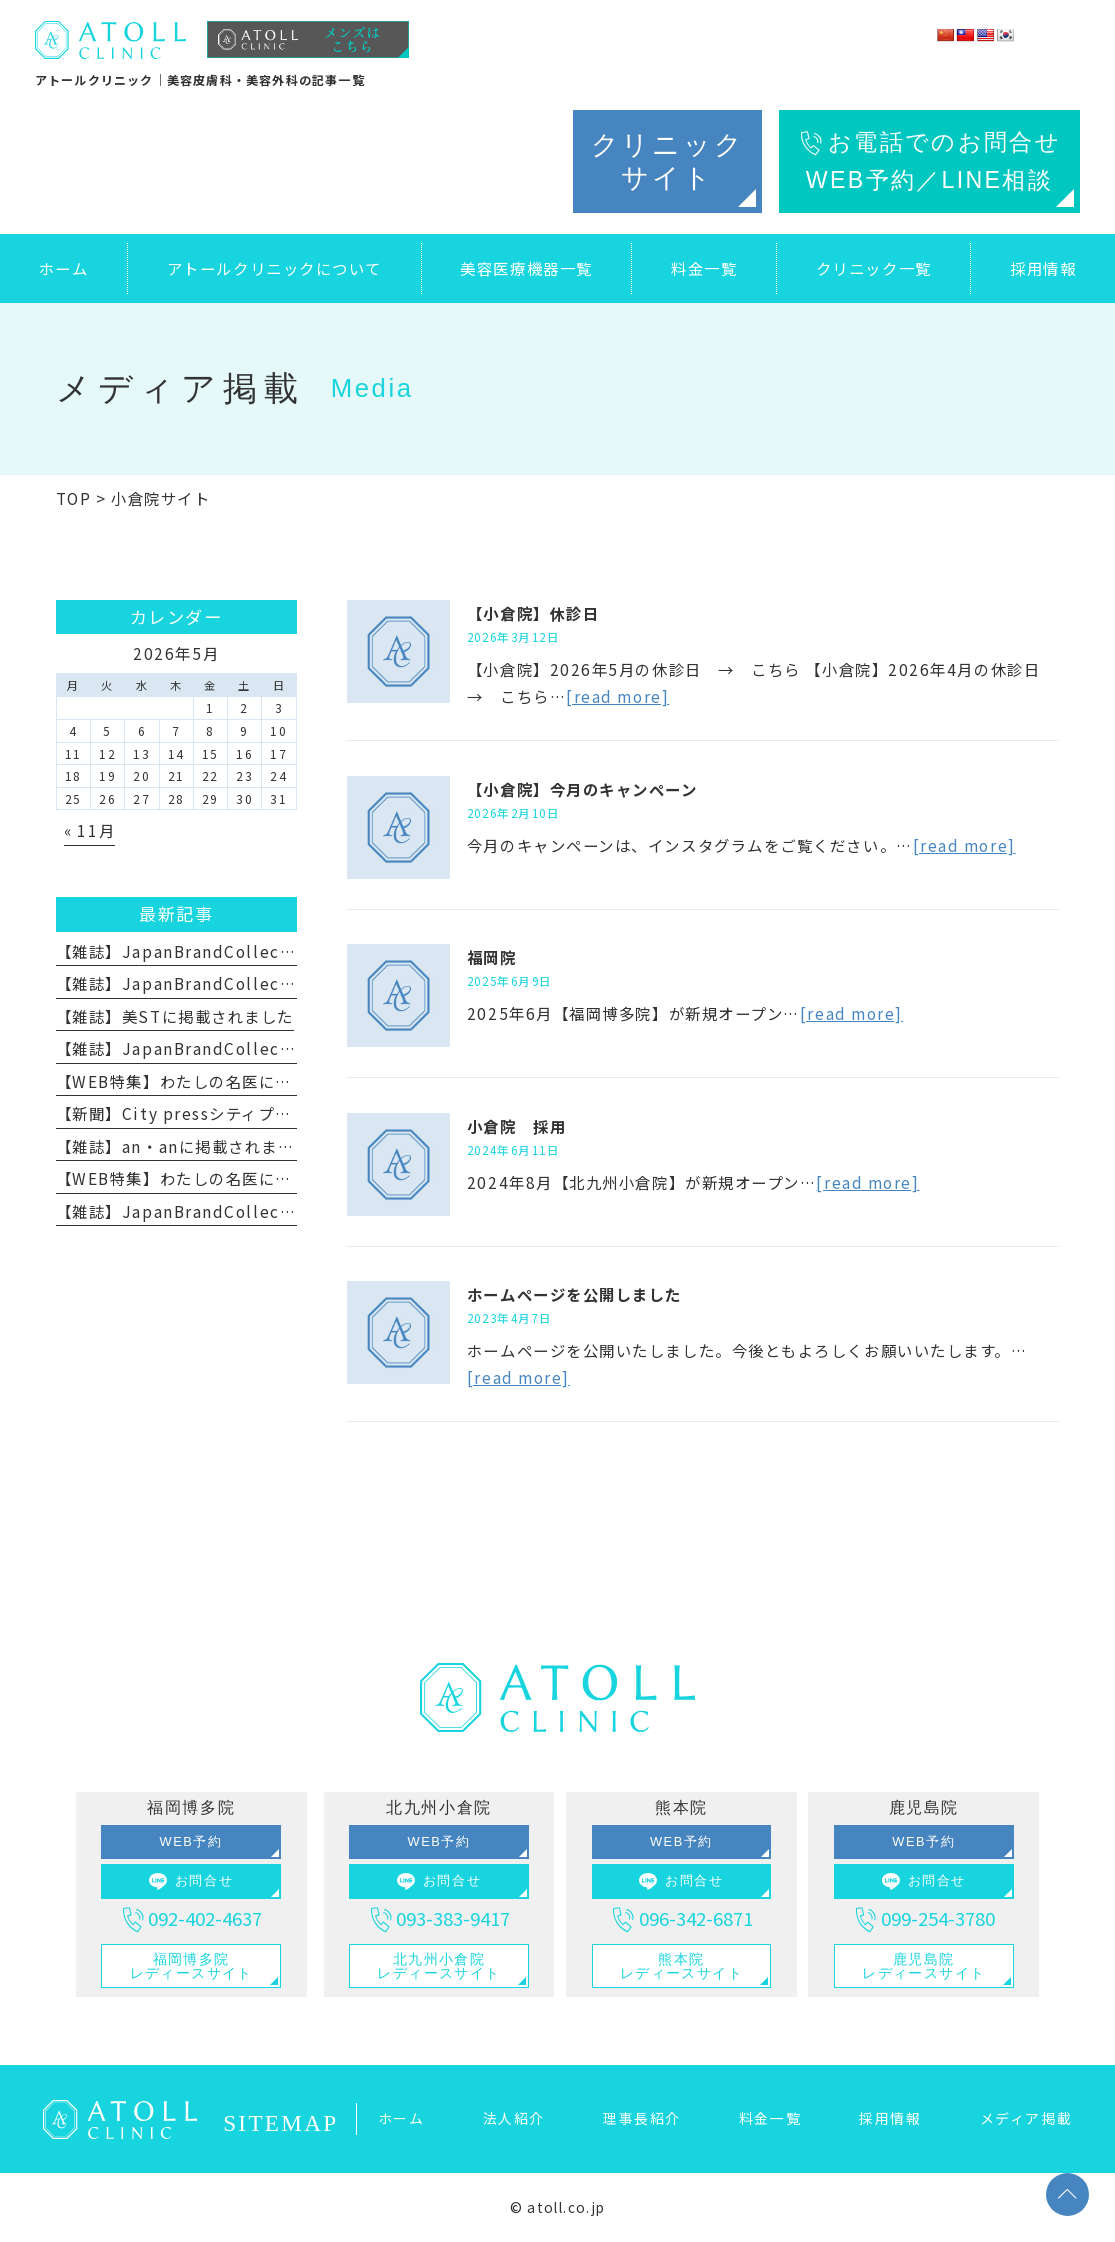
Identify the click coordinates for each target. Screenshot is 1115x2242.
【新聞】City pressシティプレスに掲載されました (248, 1113)
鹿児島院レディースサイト (923, 1966)
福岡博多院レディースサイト (191, 1966)
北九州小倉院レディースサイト (438, 1966)
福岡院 (492, 957)
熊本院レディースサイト (681, 1966)
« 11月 (89, 830)
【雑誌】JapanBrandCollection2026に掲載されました (273, 951)
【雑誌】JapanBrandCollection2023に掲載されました (273, 1211)
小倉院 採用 (516, 1126)
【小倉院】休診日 (533, 613)
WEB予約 (191, 1841)
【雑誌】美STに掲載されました (175, 1016)
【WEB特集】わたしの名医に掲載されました (223, 1081)
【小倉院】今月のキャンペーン (582, 789)
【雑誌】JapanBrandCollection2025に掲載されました (273, 1048)
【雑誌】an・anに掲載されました (183, 1146)
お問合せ (191, 1881)
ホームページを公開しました (574, 1294)
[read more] (617, 696)
